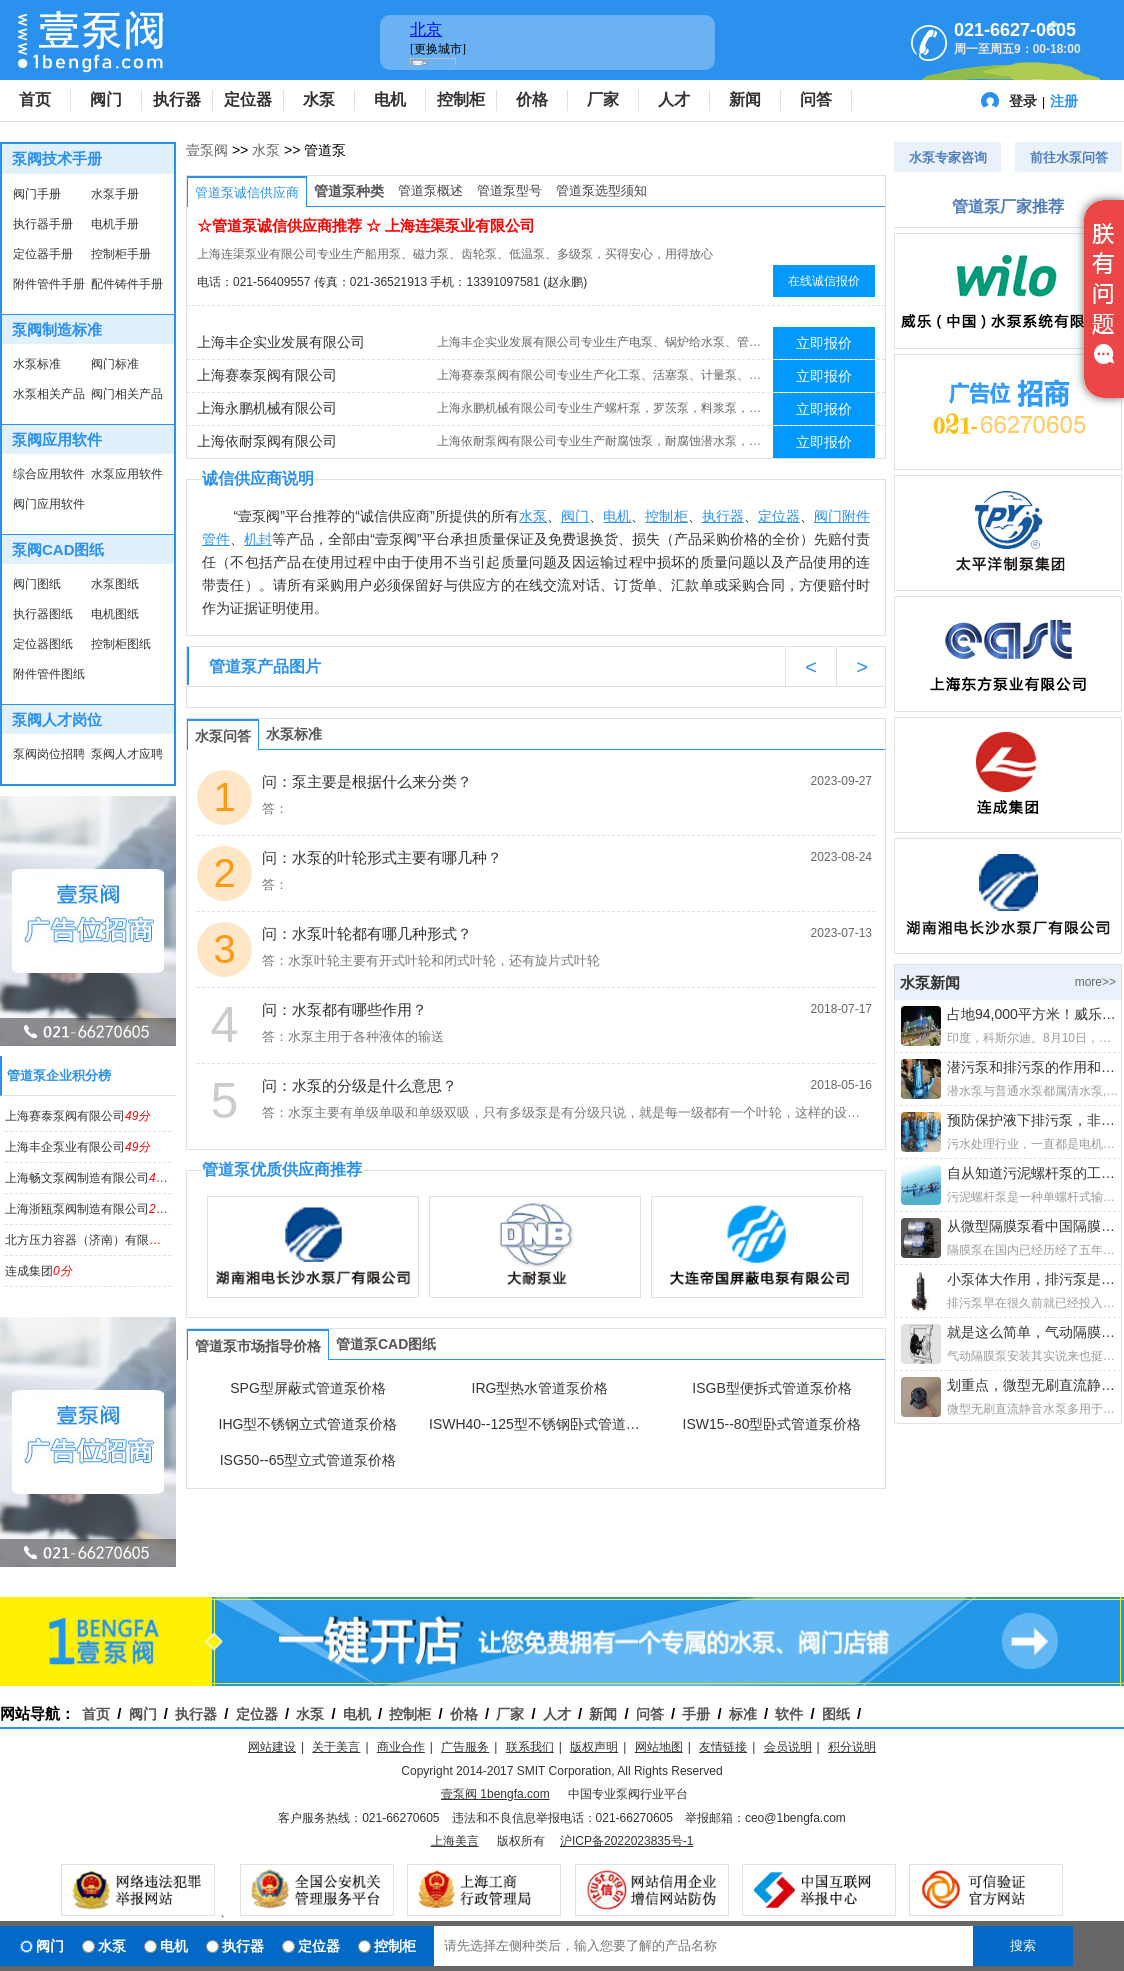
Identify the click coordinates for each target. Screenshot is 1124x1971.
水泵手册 (115, 194)
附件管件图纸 (49, 674)
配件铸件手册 (127, 284)
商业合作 (401, 1747)
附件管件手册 (49, 284)
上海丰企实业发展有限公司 (281, 342)
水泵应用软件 (127, 474)
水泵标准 (37, 364)
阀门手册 (37, 194)
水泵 (319, 99)
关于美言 (336, 1747)
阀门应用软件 (49, 504)
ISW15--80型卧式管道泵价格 (772, 1424)
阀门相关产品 (127, 394)
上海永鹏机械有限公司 (267, 408)
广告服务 (465, 1747)
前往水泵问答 (1069, 157)
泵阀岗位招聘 (49, 754)
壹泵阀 (207, 150)
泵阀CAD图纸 (58, 549)
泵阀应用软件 (57, 439)
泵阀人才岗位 (57, 719)
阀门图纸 (37, 584)
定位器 (248, 99)
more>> (1095, 982)
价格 (532, 99)
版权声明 (594, 1747)
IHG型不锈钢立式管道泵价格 (308, 1424)
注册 (1064, 101)
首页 (35, 99)
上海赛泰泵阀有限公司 (77, 1116)
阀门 (106, 99)
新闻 (745, 99)
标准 (743, 1714)
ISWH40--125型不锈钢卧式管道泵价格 (540, 1424)
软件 (789, 1714)
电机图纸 (115, 614)
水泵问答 (223, 736)
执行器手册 (43, 224)
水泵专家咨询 (948, 157)
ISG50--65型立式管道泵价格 (308, 1460)
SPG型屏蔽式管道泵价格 (308, 1388)
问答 (816, 99)
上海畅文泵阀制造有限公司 (89, 1178)
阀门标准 (115, 364)
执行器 (177, 99)
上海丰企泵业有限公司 (77, 1147)
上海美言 (455, 1841)
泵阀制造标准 (57, 329)
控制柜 (461, 99)
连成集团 (38, 1271)
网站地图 (659, 1747)
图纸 (836, 1714)
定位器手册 (43, 254)
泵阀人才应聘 (127, 754)
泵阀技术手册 (57, 158)
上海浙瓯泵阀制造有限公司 (89, 1209)
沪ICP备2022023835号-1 (626, 1841)
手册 (696, 1714)
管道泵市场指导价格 (258, 1346)
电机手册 (115, 224)
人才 (674, 99)
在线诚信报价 (824, 281)
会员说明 (788, 1747)
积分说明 (852, 1747)
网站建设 (272, 1747)
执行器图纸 (43, 614)
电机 (390, 99)
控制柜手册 (121, 254)
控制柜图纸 (121, 644)
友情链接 (723, 1747)
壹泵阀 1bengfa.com (495, 1794)
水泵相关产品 (49, 394)
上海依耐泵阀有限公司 (267, 441)
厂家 (603, 99)
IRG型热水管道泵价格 (540, 1388)
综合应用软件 (49, 474)
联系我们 (530, 1747)
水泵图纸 (115, 584)
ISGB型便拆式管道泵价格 (771, 1388)
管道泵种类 (349, 191)
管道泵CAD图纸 (386, 1344)
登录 (1023, 101)
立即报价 (824, 343)
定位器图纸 (43, 644)
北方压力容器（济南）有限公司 (101, 1240)
